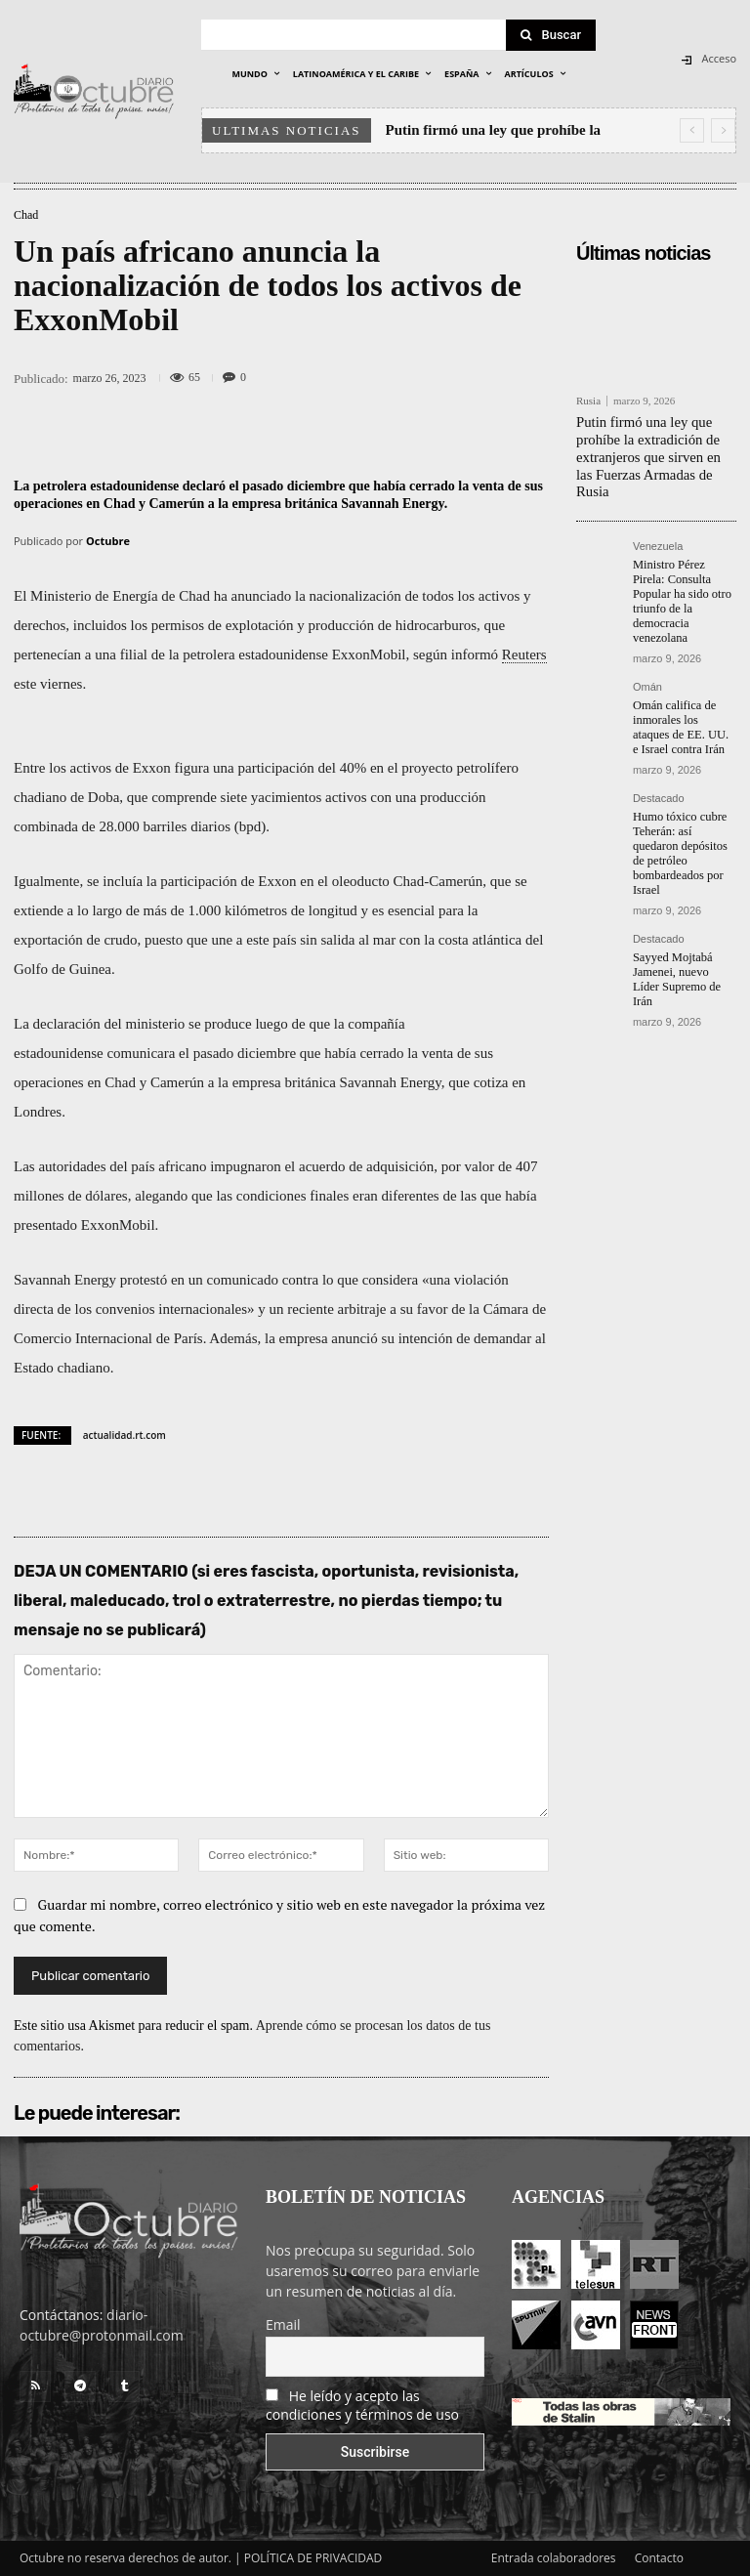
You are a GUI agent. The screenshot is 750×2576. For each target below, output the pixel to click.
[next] (723, 130)
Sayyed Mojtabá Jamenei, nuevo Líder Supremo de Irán (683, 913)
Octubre (108, 540)
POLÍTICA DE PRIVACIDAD (313, 2558)
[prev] (692, 130)
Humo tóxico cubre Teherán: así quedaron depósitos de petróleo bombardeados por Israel (684, 804)
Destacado (659, 757)
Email (283, 2324)
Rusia (588, 401)
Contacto (659, 2558)
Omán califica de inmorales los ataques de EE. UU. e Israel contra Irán (683, 687)
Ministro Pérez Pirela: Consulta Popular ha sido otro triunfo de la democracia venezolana (684, 571)
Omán (647, 648)
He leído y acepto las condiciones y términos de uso (362, 2405)
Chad (26, 215)
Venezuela (658, 525)
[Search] (551, 35)
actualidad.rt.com (124, 1435)
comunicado (242, 1280)
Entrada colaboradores (553, 2558)
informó (474, 654)
